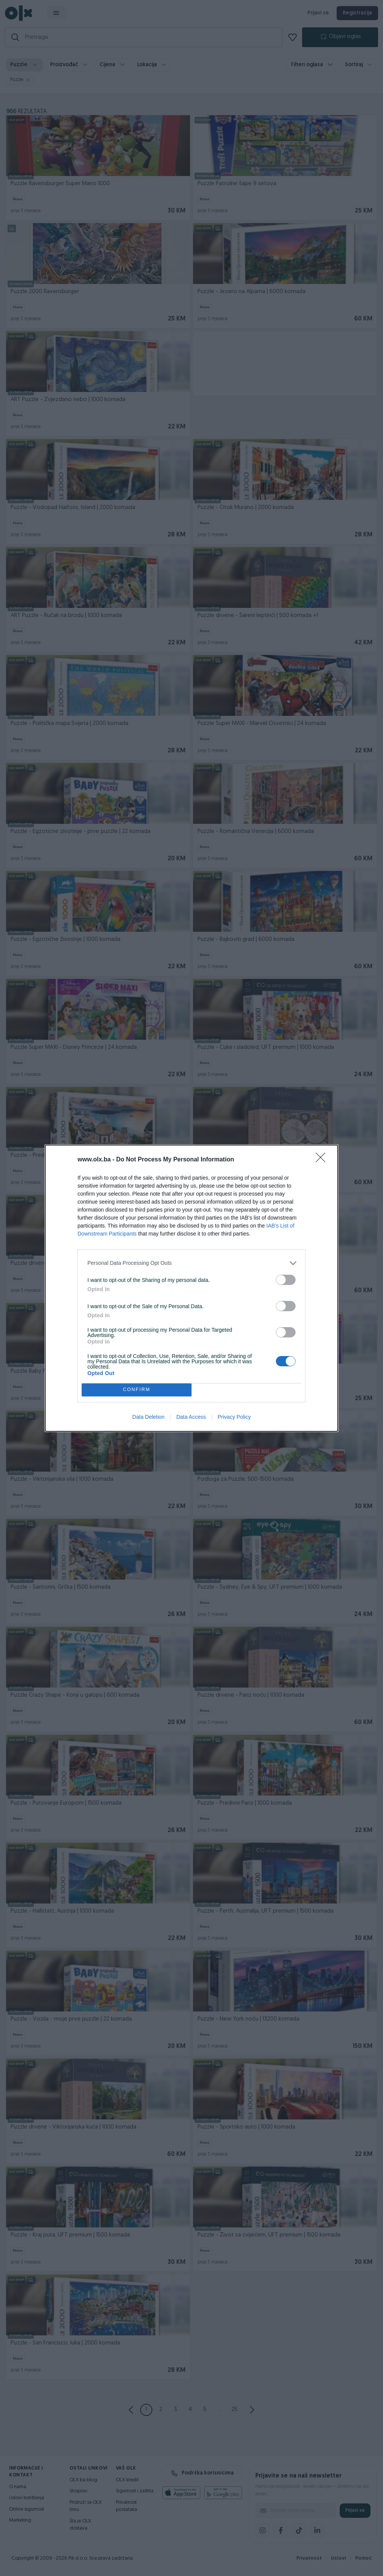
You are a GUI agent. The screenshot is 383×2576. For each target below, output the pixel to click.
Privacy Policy (234, 1417)
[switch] (286, 1280)
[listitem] (191, 1263)
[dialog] (191, 1288)
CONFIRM (136, 1390)
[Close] (323, 1160)
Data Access (191, 1417)
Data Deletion (148, 1417)
